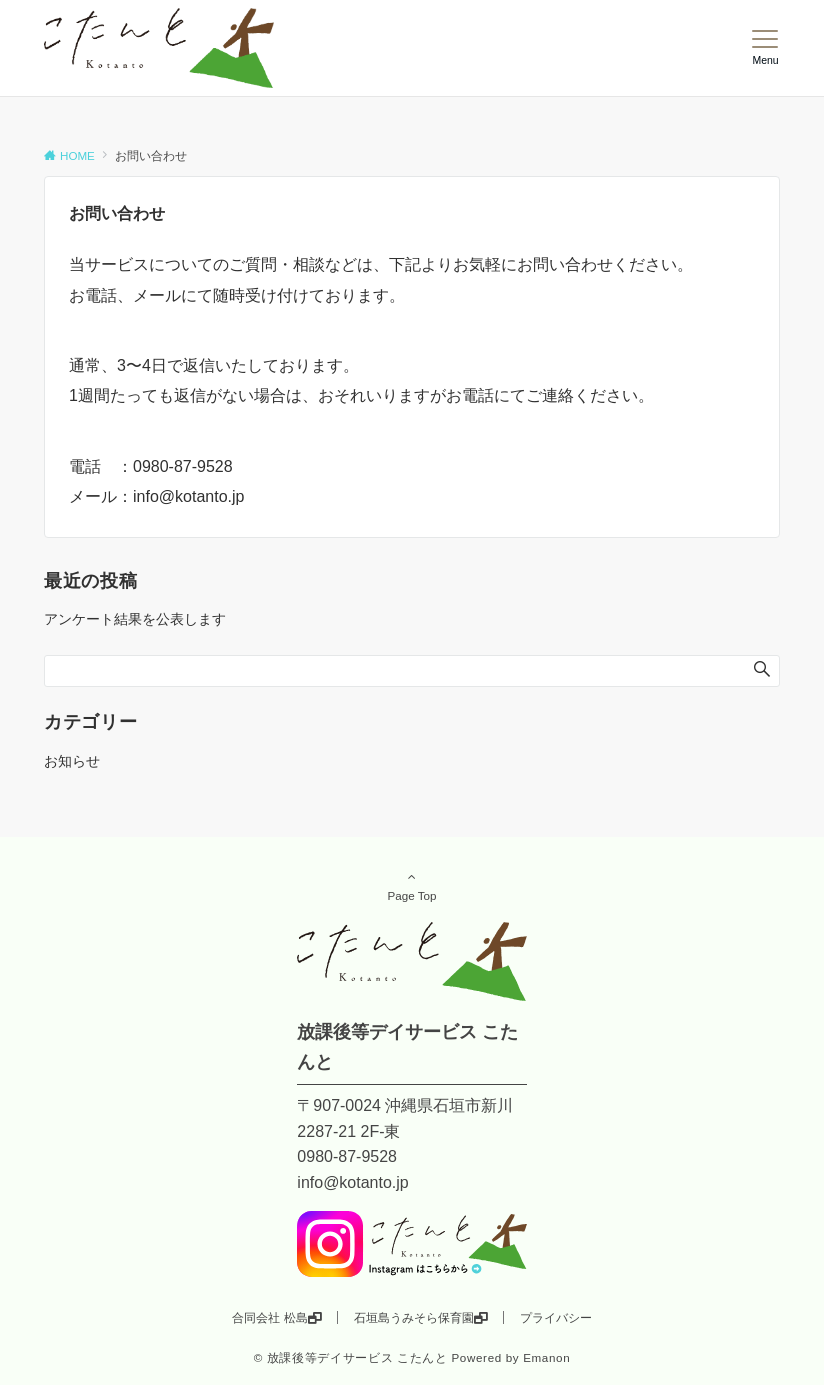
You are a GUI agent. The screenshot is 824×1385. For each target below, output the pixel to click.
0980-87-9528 (183, 466)
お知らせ (72, 761)
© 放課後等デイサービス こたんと (351, 1357)
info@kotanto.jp (188, 496)
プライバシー (556, 1317)
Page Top (412, 886)
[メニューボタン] (765, 48)
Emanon (546, 1357)
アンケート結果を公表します (135, 619)
